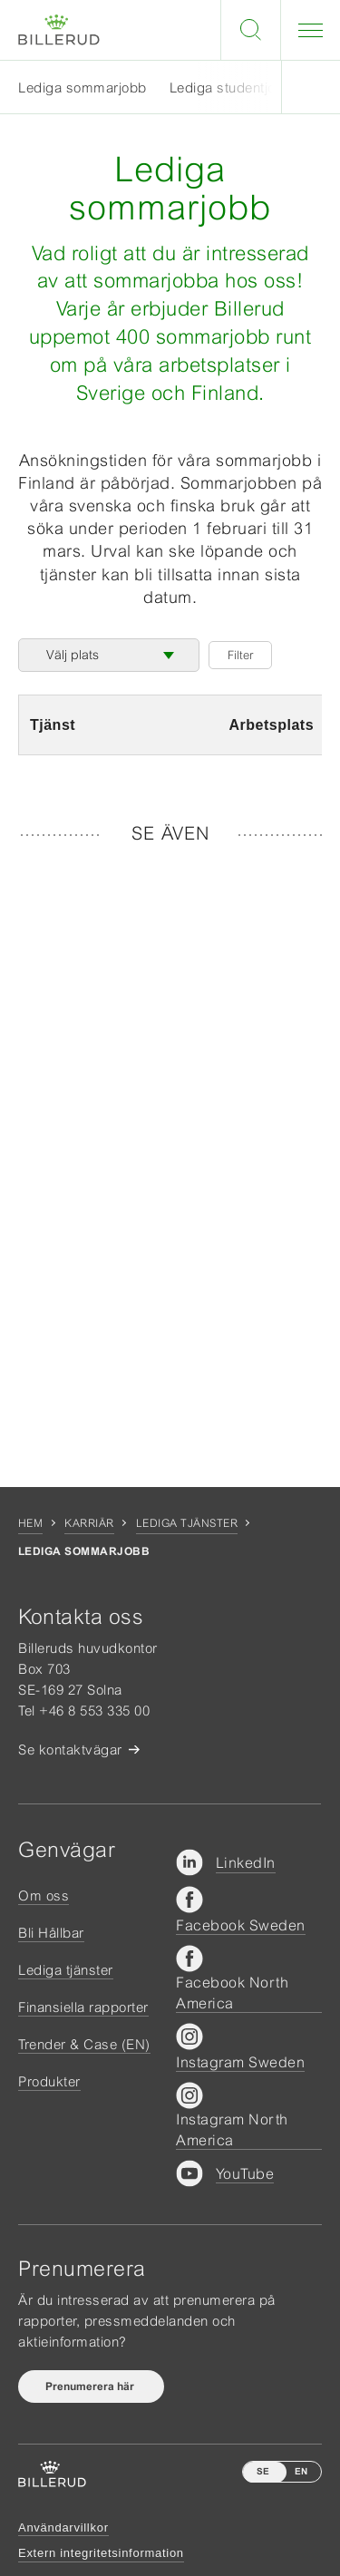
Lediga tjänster (187, 1523)
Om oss (43, 1895)
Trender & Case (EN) (84, 2044)
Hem (30, 1523)
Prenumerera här (91, 2386)
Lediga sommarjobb (82, 87)
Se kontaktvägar (70, 1749)
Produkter (49, 2081)
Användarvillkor (63, 2527)
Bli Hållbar (51, 1932)
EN (301, 2471)
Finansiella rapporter (83, 2007)
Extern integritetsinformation (101, 2553)
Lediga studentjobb (231, 87)
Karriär (88, 1523)
